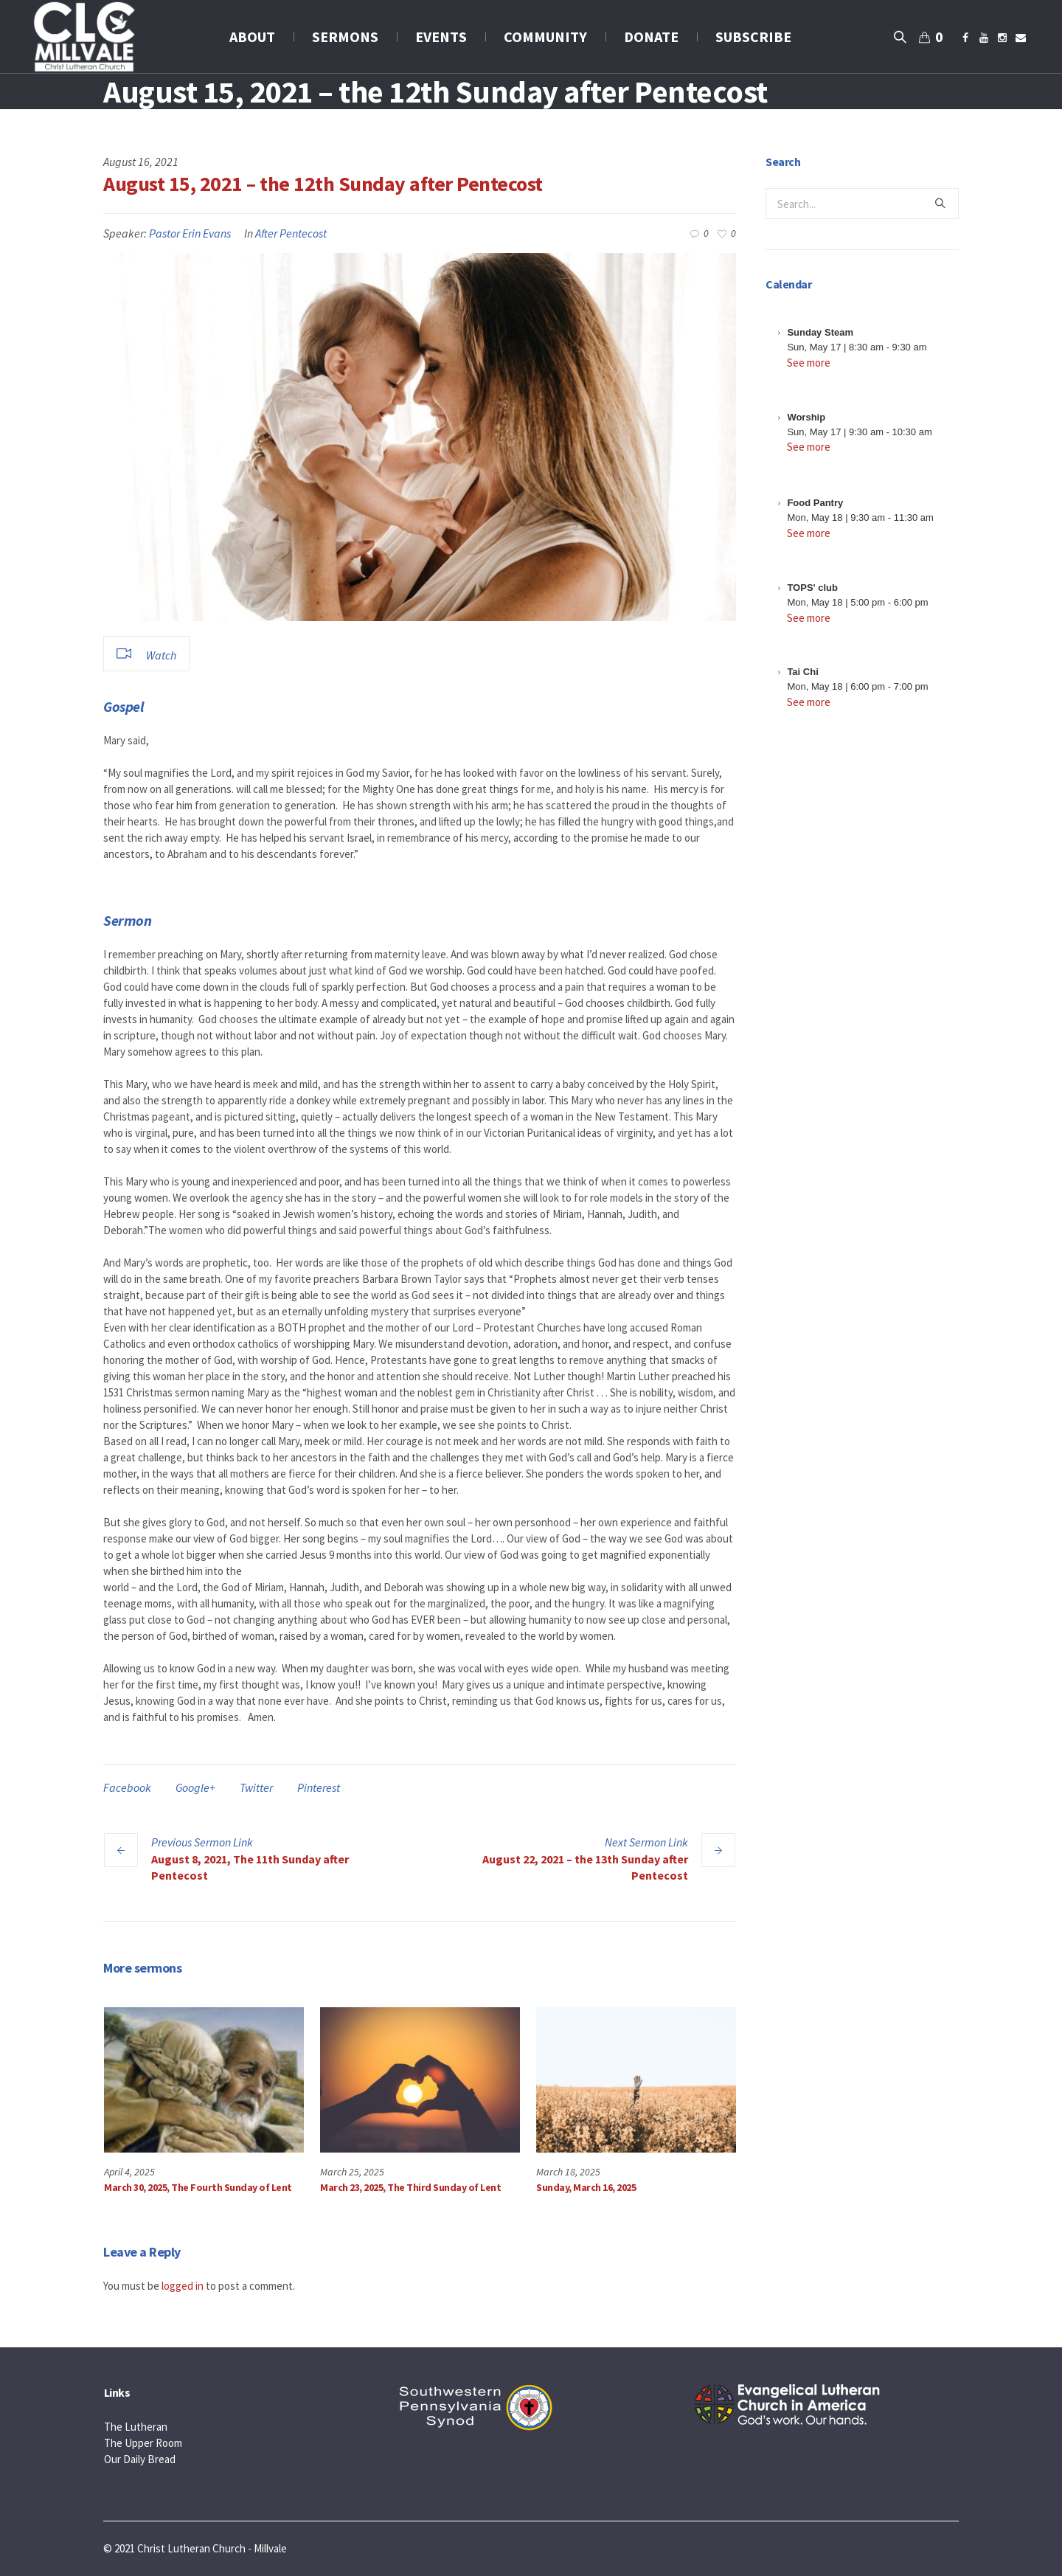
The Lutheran (135, 2427)
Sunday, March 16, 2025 (586, 2187)
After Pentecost (291, 233)
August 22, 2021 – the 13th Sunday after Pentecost (585, 1867)
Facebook (127, 1787)
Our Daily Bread (140, 2459)
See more (808, 363)
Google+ (195, 1787)
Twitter (256, 1787)
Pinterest (318, 1787)
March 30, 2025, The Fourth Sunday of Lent (198, 2187)
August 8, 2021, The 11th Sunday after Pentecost (250, 1867)
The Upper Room (143, 2443)
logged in (183, 2286)
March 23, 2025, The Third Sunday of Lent (410, 2187)
